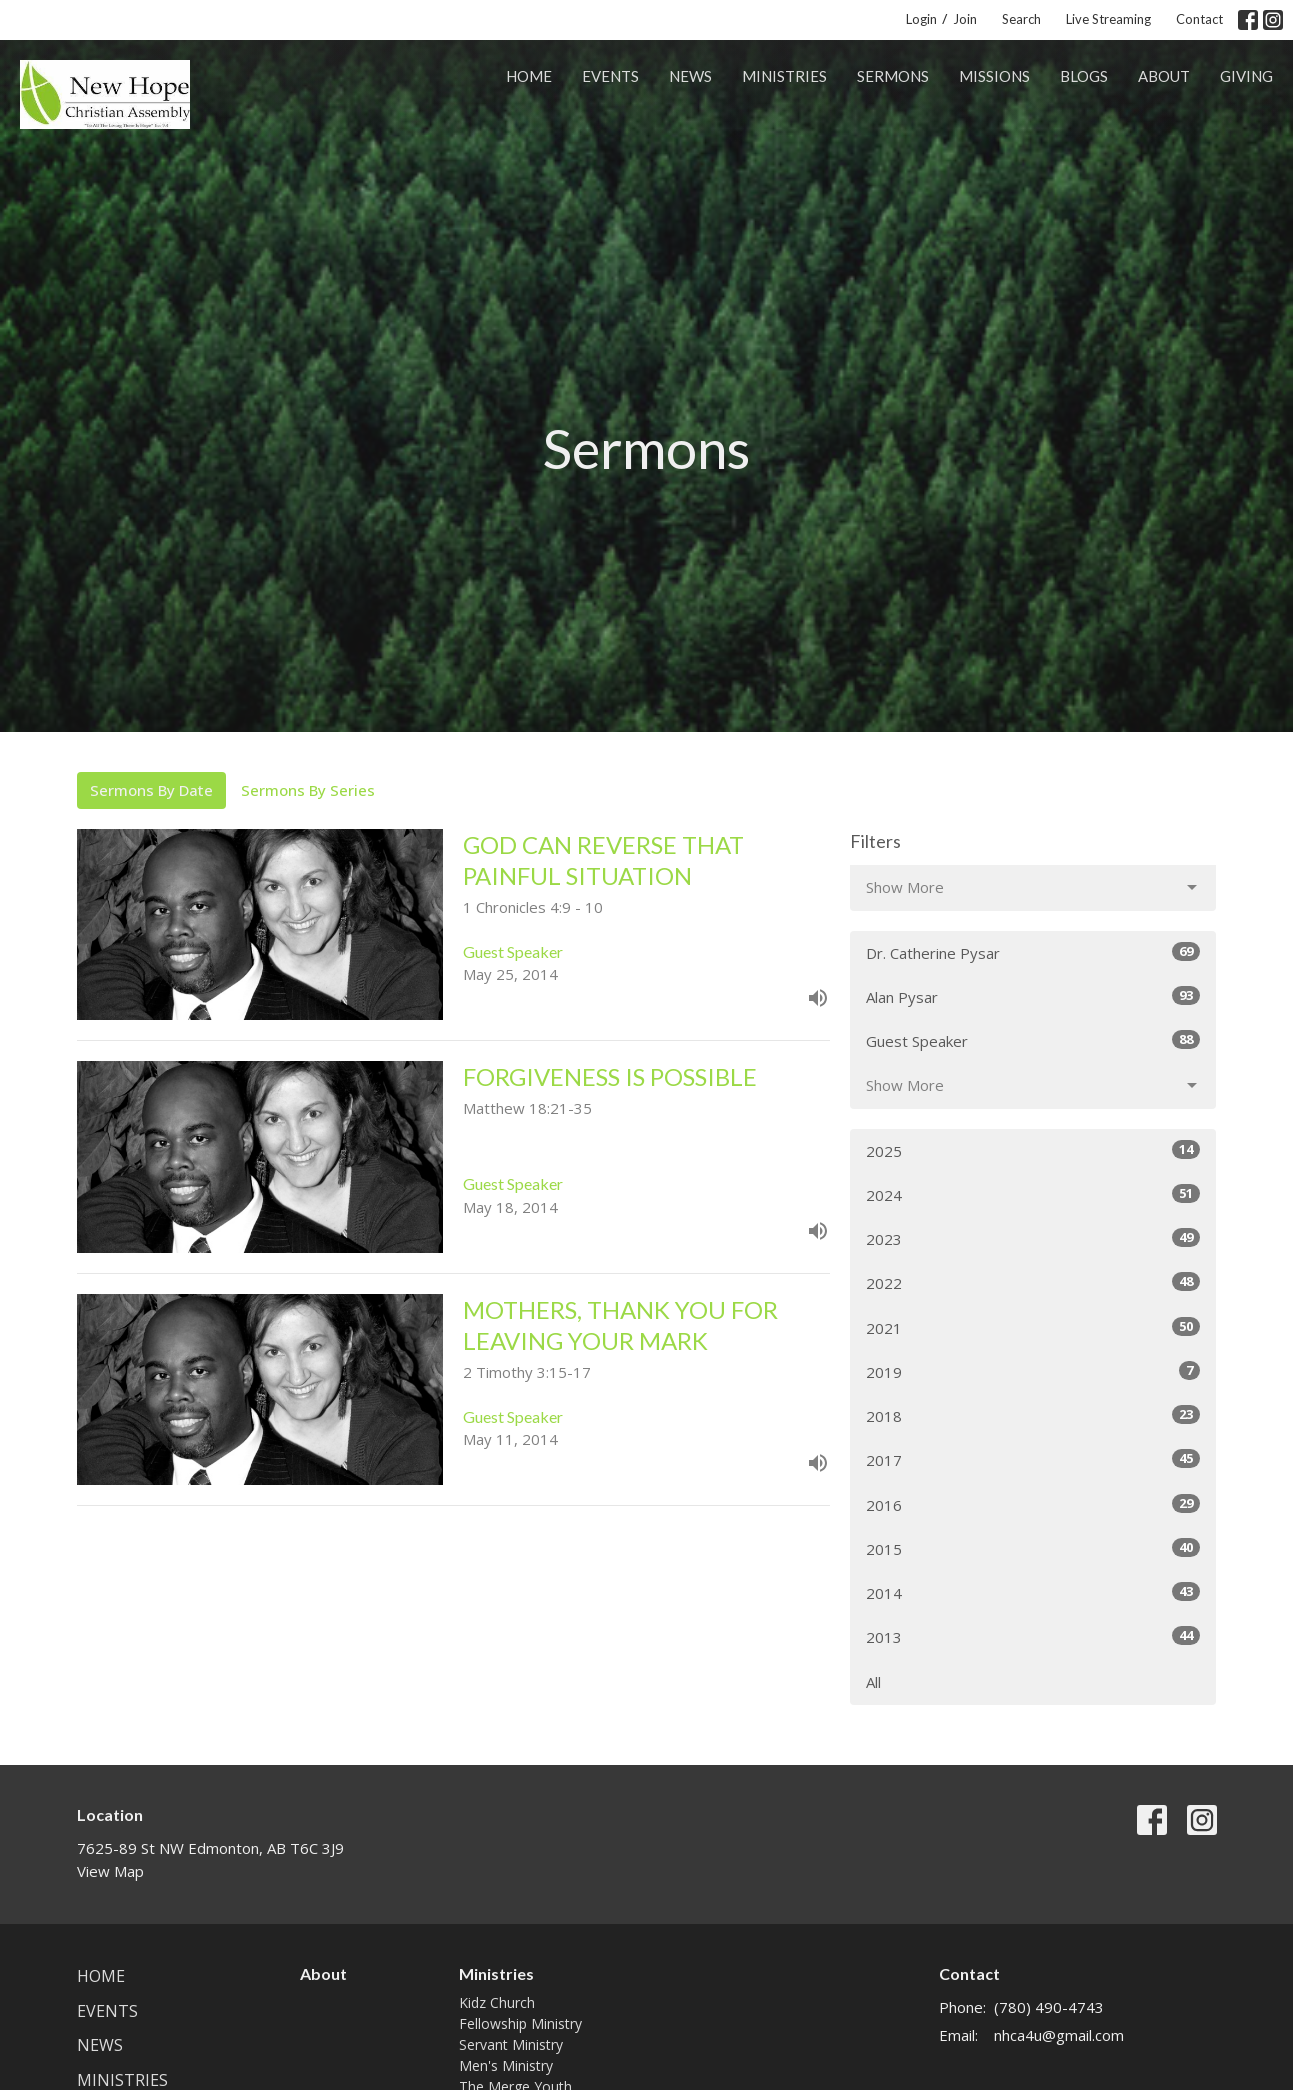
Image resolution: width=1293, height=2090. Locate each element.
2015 (1033, 1548)
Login (921, 19)
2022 (1033, 1282)
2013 (1033, 1636)
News (690, 76)
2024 (1033, 1194)
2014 (1033, 1592)
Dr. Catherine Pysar (1033, 952)
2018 (1033, 1415)
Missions (994, 76)
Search (1021, 19)
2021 (1033, 1327)
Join (965, 19)
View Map (110, 1871)
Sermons (893, 76)
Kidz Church (497, 2002)
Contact (1199, 19)
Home (529, 76)
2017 (1033, 1459)
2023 (1033, 1238)
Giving (1246, 76)
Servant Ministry (511, 2044)
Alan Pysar (1033, 996)
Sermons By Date (151, 790)
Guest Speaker (1033, 1040)
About (1164, 76)
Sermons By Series (308, 790)
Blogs (1084, 76)
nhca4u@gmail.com (1059, 2035)
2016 (1033, 1504)
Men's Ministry (506, 2065)
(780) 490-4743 (1049, 2007)
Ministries (784, 76)
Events (610, 76)
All (873, 1682)
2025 (1033, 1150)
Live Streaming (1108, 19)
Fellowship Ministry (520, 2023)
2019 (1033, 1371)
